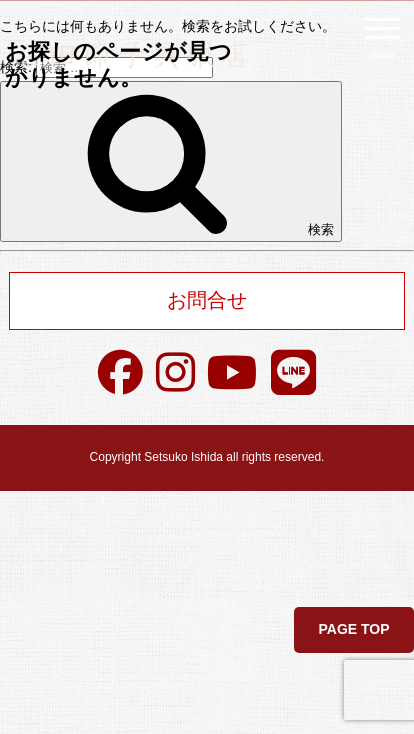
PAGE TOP (353, 629)
